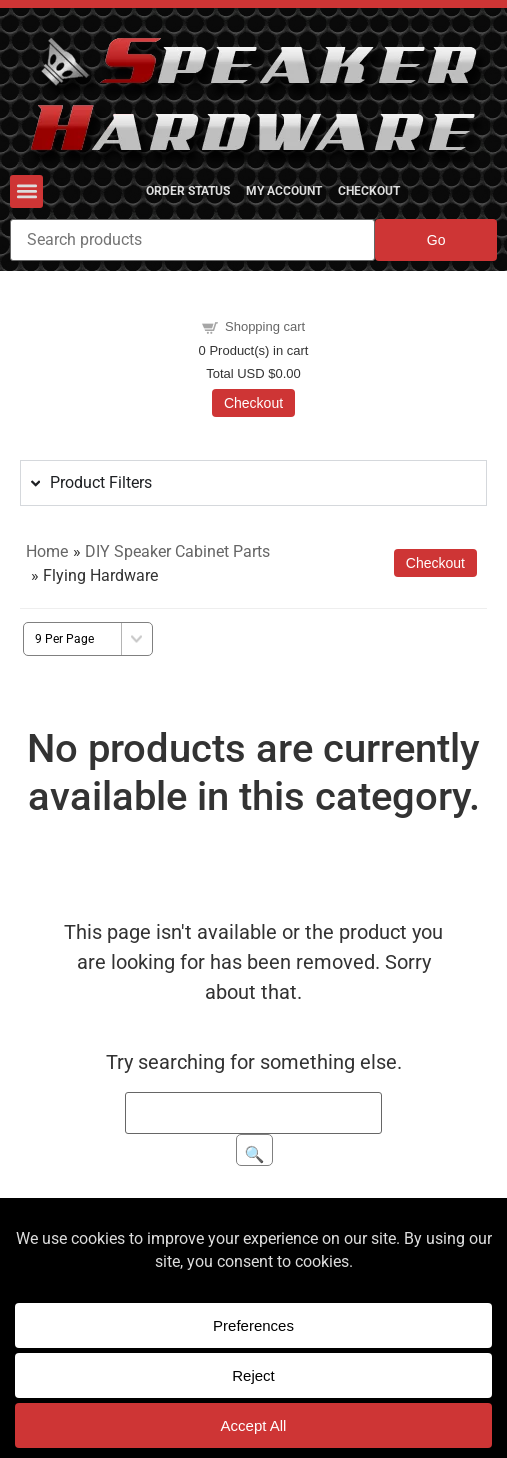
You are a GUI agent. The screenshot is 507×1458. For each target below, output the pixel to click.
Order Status (188, 191)
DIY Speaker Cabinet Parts (177, 551)
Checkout (369, 191)
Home (47, 551)
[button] (26, 191)
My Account (284, 191)
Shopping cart (265, 326)
